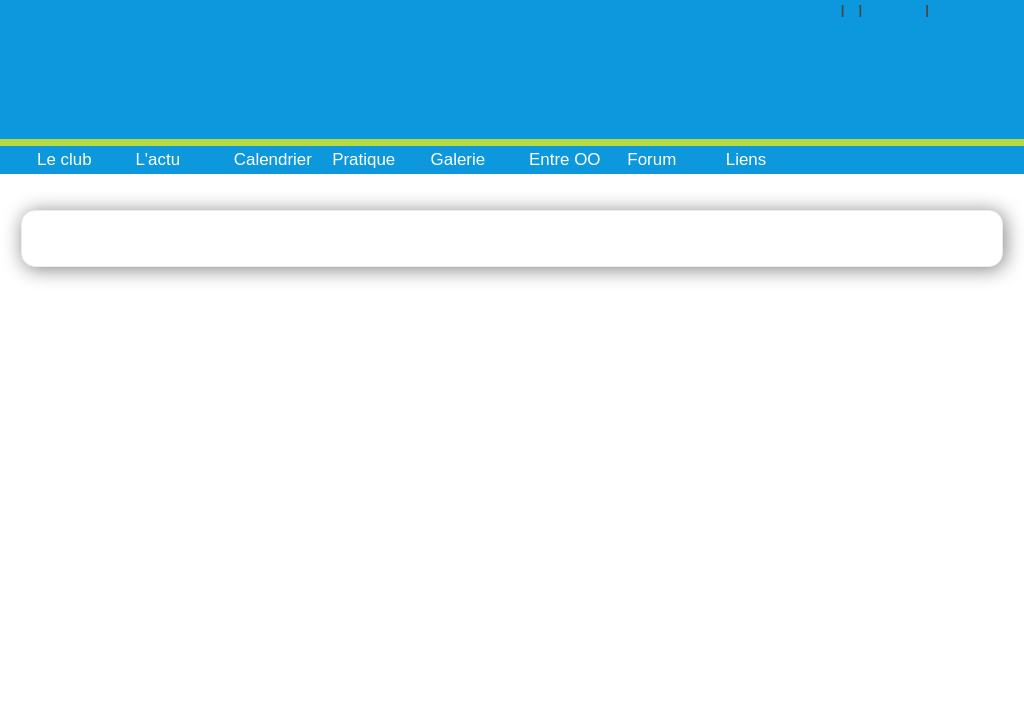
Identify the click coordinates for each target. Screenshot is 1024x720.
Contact (900, 9)
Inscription (980, 9)
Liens (746, 159)
